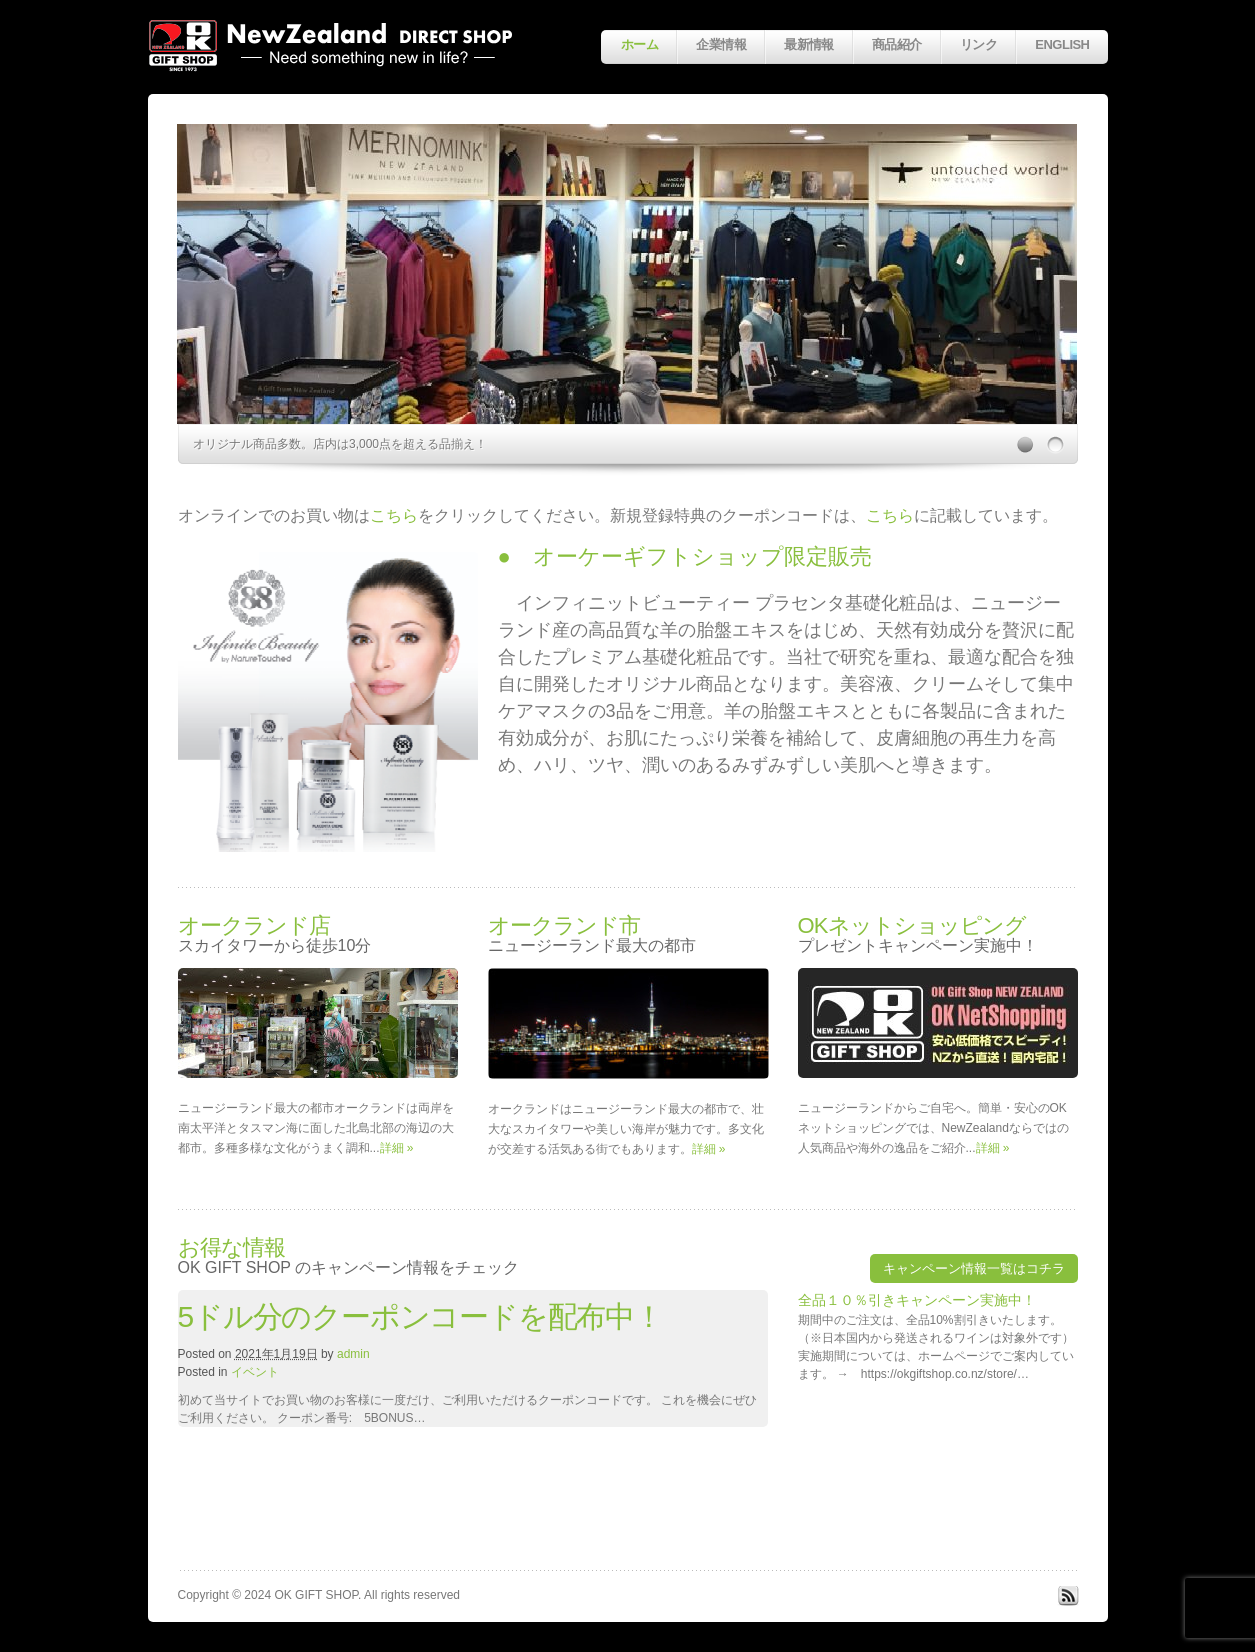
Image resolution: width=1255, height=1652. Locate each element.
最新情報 (809, 44)
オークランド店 (254, 925)
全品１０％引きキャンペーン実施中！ (917, 1300)
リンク (978, 44)
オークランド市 (564, 925)
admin (353, 1354)
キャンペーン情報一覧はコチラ (974, 1268)
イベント (255, 1372)
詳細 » (397, 1148)
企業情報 (721, 44)
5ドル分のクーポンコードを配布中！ (420, 1316)
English (1062, 44)
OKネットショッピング (912, 925)
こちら (394, 515)
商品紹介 (897, 44)
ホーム (639, 44)
